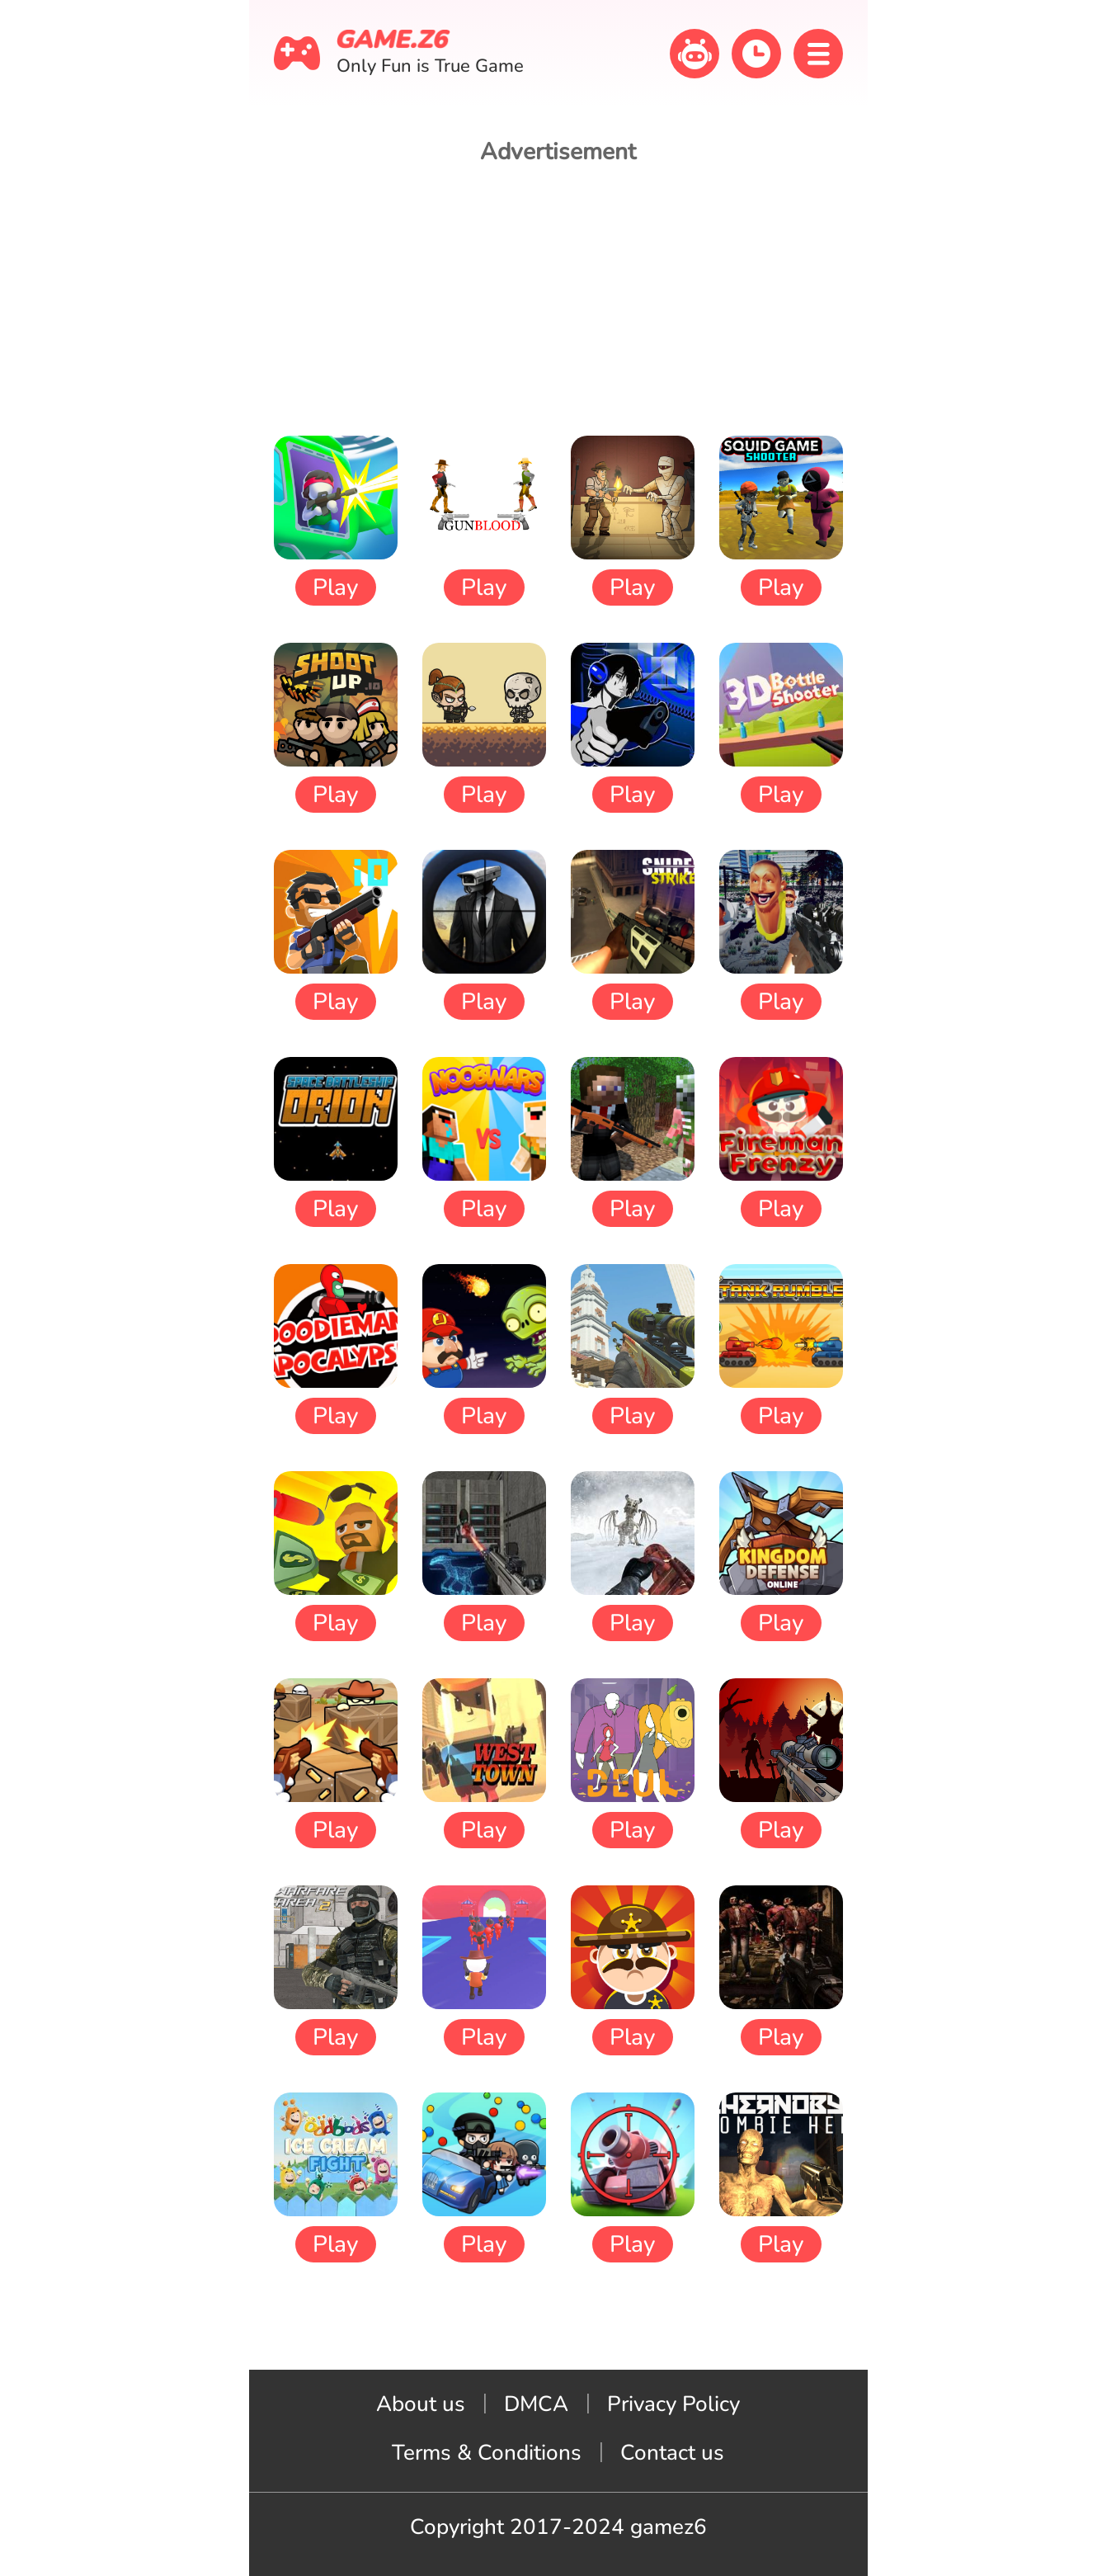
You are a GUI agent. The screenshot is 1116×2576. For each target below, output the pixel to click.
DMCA (536, 2404)
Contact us (672, 2452)
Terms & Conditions (487, 2452)
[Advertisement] (558, 299)
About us (420, 2404)
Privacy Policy (673, 2404)
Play (335, 587)
